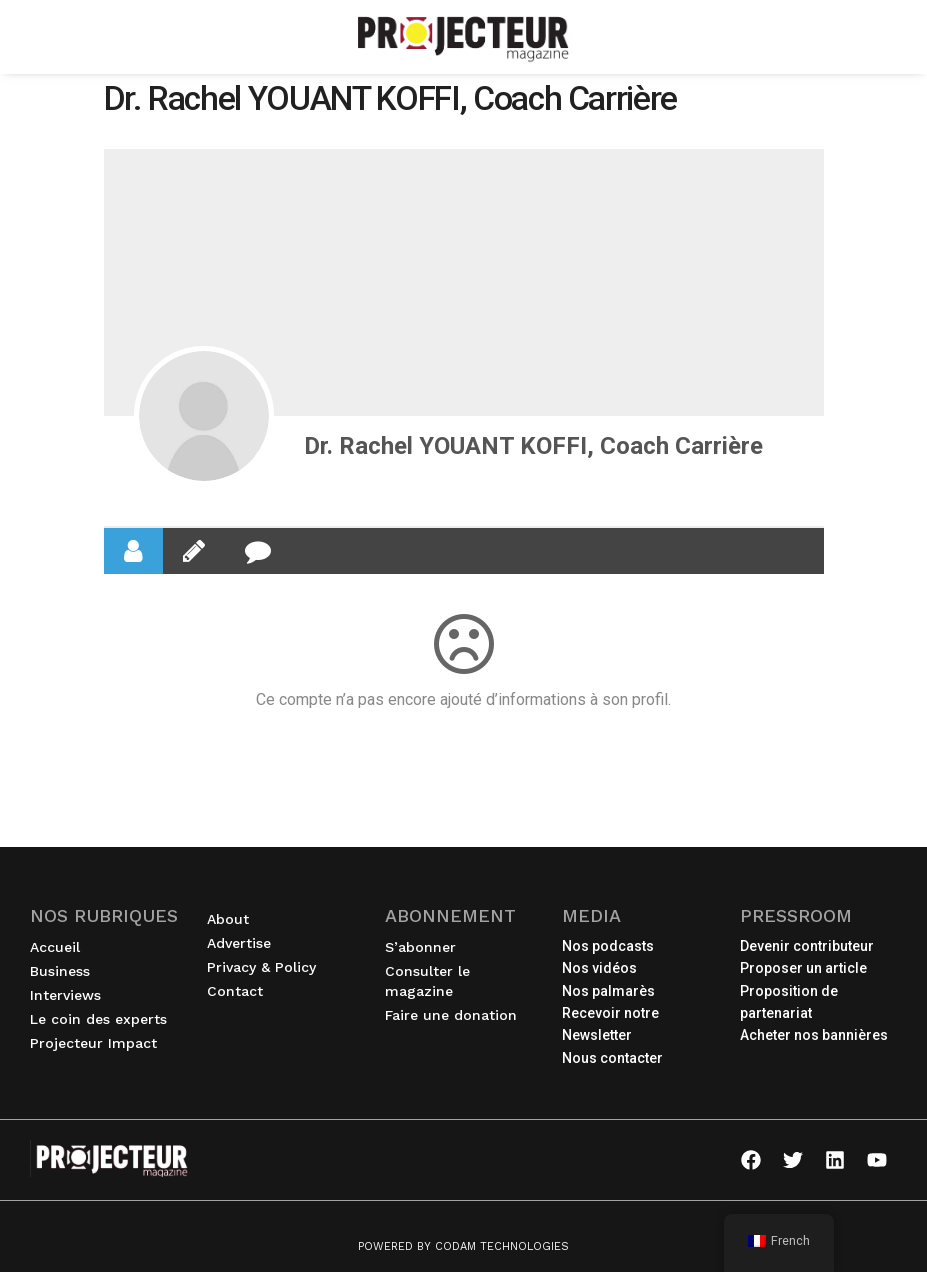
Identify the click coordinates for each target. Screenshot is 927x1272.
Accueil (55, 947)
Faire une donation (451, 1015)
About (228, 919)
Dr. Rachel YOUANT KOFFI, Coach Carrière (533, 446)
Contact (235, 991)
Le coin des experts (103, 1019)
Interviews (70, 995)
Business (65, 971)
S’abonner (420, 947)
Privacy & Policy (261, 967)
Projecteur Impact (98, 1043)
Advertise (239, 943)
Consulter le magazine (427, 981)
